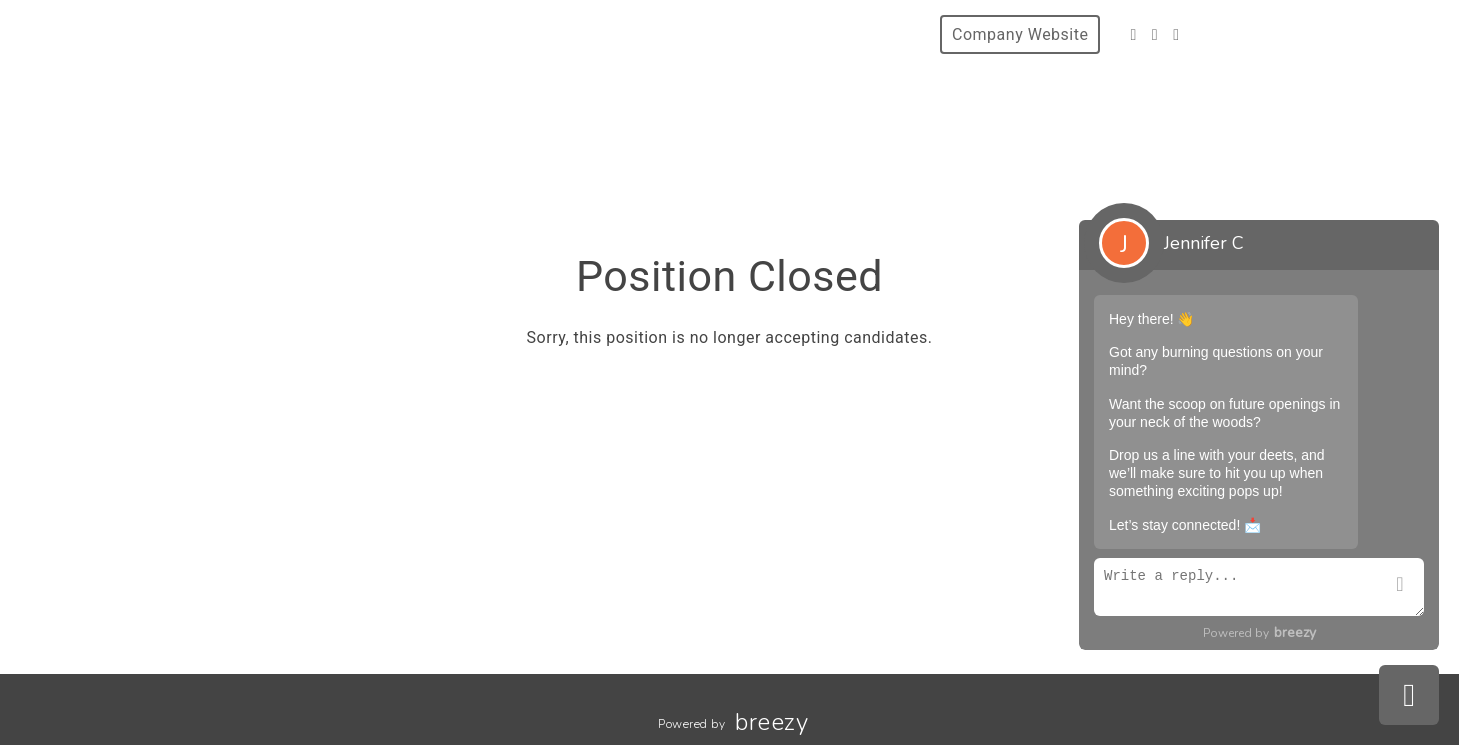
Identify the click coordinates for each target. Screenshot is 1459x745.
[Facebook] (1133, 34)
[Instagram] (1155, 34)
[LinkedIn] (1176, 34)
